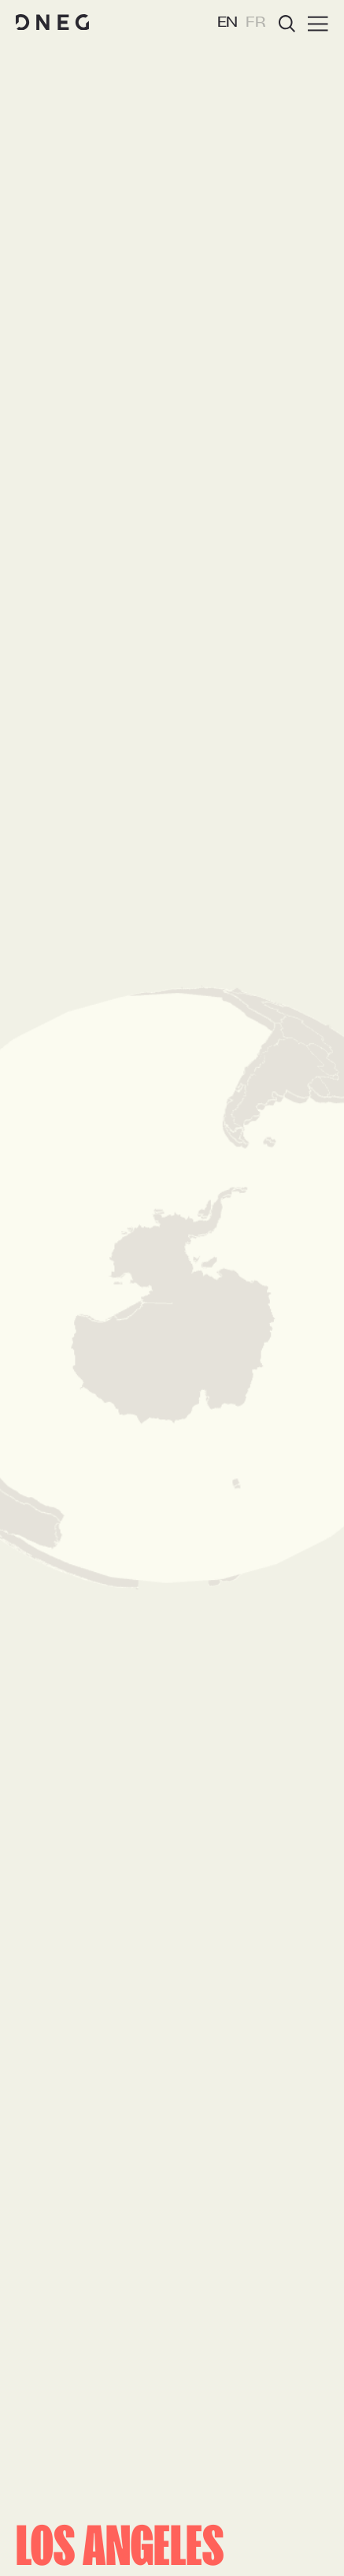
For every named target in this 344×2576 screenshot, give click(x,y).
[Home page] (52, 23)
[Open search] (287, 23)
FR (256, 23)
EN (228, 23)
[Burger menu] (318, 23)
